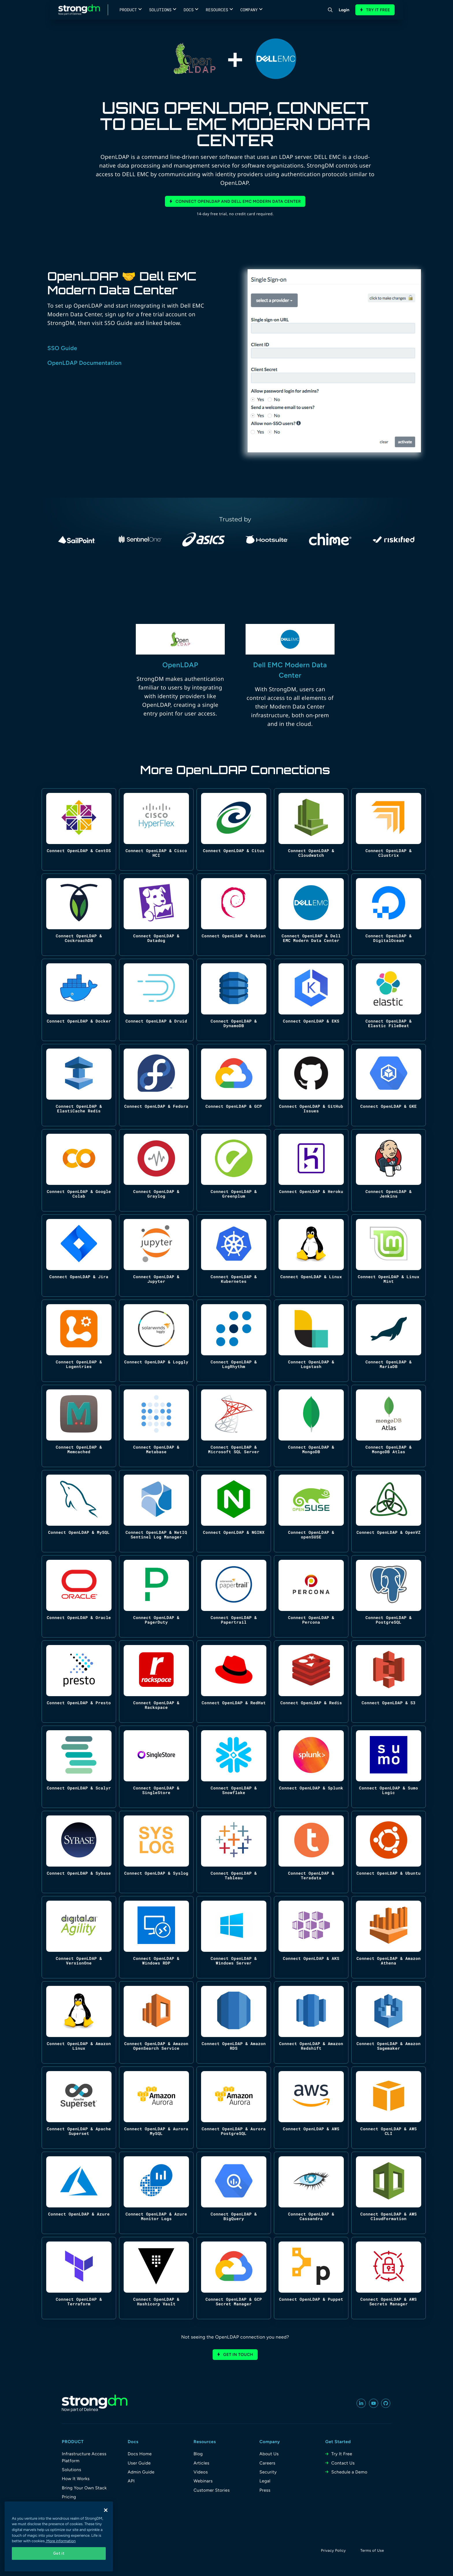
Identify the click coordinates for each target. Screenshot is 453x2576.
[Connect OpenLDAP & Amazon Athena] (389, 1937)
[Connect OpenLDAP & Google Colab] (79, 1170)
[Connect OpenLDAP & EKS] (311, 1000)
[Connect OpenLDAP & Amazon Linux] (79, 2022)
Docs (189, 9)
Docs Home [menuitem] (140, 2453)
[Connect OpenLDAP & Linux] (311, 1255)
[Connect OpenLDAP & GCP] (234, 1085)
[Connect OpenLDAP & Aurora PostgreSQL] (234, 2107)
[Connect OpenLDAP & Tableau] (234, 1852)
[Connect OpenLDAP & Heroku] (311, 1170)
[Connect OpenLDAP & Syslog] (156, 1852)
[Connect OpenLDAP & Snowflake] (234, 1767)
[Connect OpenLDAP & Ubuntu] (389, 1852)
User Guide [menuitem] (139, 2463)
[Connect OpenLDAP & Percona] (311, 1596)
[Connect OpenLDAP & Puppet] (311, 2278)
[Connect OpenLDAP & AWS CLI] (389, 2107)
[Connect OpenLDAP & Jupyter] (156, 1255)
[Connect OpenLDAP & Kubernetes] (234, 1255)
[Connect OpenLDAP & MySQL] (79, 1511)
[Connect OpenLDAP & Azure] (79, 2193)
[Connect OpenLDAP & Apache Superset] (79, 2107)
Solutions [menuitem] (71, 2469)
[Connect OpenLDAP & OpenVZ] (389, 1511)
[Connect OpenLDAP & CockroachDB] (79, 915)
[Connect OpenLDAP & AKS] (311, 1937)
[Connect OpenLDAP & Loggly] (156, 1341)
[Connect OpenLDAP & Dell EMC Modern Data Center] (311, 915)
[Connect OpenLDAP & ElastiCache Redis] (79, 1085)
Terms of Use (372, 2551)
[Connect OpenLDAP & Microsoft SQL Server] (234, 1426)
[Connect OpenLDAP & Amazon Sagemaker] (389, 2022)
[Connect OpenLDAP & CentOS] (79, 829)
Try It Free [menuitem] (341, 2453)
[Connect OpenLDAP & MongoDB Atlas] (389, 1426)
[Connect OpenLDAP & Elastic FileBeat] (389, 1000)
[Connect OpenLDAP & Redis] (311, 1681)
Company (249, 9)
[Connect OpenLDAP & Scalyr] (79, 1767)
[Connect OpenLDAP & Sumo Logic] (389, 1767)
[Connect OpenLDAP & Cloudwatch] (311, 829)
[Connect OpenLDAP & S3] (389, 1681)
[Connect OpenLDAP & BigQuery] (234, 2193)
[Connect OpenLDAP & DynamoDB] (234, 1000)
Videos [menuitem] (201, 2472)
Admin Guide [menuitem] (141, 2472)
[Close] (105, 2510)
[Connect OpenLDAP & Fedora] (156, 1085)
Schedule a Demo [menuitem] (349, 2472)
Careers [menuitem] (267, 2463)
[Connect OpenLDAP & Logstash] (311, 1341)
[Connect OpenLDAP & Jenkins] (389, 1170)
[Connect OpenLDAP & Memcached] (79, 1426)
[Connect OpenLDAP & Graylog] (156, 1170)
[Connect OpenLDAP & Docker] (79, 1000)
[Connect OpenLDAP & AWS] (311, 2107)
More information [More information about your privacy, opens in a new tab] (60, 2541)
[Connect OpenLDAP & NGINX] (234, 1511)
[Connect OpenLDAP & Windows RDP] (156, 1937)
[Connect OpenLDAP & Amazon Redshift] (311, 2022)
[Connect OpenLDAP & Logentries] (79, 1341)
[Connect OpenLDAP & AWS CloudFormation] (389, 2193)
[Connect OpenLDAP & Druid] (156, 1000)
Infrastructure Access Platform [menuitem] (84, 2457)
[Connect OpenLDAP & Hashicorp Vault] (156, 2278)
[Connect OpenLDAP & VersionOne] (79, 1937)
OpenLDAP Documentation (84, 362)
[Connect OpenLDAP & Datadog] (156, 915)
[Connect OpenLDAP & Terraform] (79, 2278)
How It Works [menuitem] (76, 2478)
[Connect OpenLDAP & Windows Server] (234, 1937)
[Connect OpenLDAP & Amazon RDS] (234, 2022)
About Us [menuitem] (269, 2453)
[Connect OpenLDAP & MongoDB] (311, 1426)
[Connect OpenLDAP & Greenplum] (234, 1170)
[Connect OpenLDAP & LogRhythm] (234, 1341)
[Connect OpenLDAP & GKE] (389, 1085)
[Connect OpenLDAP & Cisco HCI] (156, 829)
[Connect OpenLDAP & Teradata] (311, 1852)
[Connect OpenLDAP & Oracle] (79, 1596)
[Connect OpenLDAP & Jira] (79, 1255)
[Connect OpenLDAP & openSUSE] (311, 1511)
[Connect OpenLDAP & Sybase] (79, 1852)
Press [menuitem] (264, 2490)
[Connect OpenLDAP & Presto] (79, 1681)
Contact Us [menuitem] (343, 2463)
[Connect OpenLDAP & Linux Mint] (389, 1255)
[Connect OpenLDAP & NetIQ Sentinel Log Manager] (156, 1511)
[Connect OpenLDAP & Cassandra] (311, 2193)
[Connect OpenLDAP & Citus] (234, 829)
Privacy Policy (333, 2551)
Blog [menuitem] (198, 2453)
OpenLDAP (180, 665)
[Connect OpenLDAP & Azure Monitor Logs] (156, 2193)
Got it (59, 2553)
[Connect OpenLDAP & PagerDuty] (156, 1596)
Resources (217, 9)
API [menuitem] (131, 2481)
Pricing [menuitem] (69, 2496)
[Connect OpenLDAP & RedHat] (234, 1681)
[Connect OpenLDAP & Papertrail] (234, 1596)
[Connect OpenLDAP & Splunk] (311, 1767)
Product (128, 9)
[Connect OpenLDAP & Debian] (234, 915)
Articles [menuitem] (201, 2463)
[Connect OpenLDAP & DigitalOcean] (389, 915)
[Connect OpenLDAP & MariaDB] (389, 1341)
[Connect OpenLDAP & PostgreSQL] (389, 1596)
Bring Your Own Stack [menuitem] (84, 2487)
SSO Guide (62, 348)
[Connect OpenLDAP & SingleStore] (156, 1767)
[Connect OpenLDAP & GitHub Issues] (311, 1085)
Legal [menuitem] (264, 2481)
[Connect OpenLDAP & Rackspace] (156, 1681)
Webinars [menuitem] (203, 2481)
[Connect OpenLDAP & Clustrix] (389, 829)
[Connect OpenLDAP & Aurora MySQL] (156, 2107)
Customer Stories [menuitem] (212, 2490)
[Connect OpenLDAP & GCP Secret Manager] (234, 2278)
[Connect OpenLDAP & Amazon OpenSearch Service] (156, 2022)
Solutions (160, 9)
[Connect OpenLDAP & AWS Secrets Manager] (389, 2278)
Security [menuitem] (268, 2472)
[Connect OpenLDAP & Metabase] (156, 1426)
